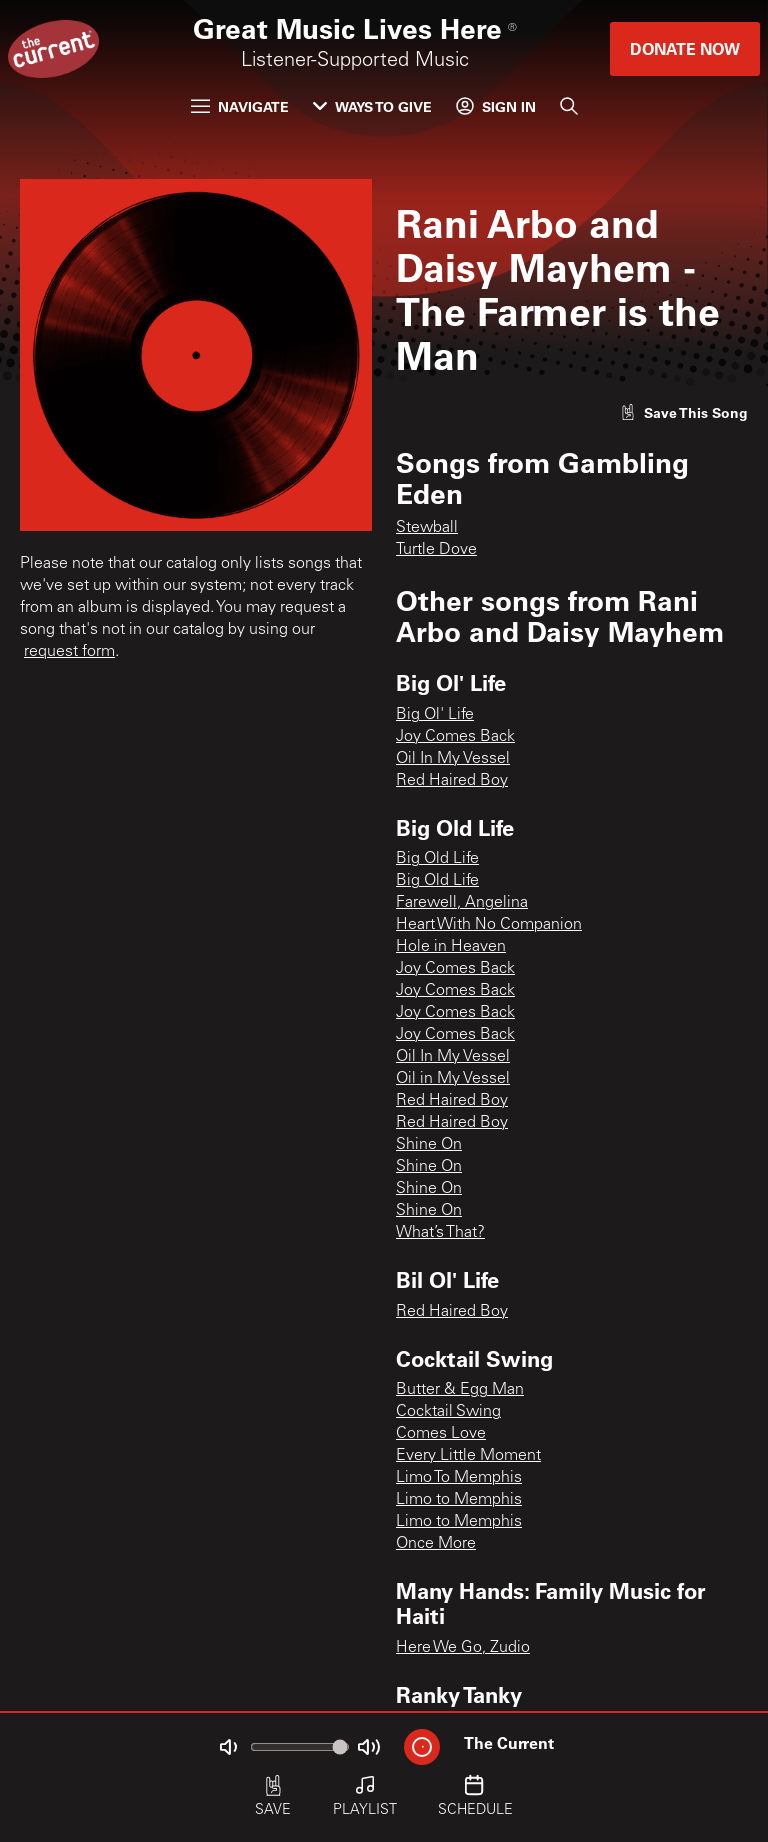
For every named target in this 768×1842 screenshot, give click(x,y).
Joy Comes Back (455, 737)
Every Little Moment (468, 1456)
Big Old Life (437, 859)
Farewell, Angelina (462, 903)
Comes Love (441, 1434)
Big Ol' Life (435, 715)
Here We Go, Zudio (463, 1648)
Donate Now (685, 48)
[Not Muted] (228, 1747)
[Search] (569, 106)
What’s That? (440, 1233)
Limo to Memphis (459, 1500)
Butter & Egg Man (460, 1390)
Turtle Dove (436, 550)
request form (69, 652)
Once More (436, 1544)
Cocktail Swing (448, 1412)
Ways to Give (372, 106)
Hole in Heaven (451, 947)
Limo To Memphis (459, 1478)
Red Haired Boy (452, 781)
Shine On (429, 1145)
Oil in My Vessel (453, 1079)
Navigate (240, 106)
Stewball (427, 528)
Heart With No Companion (489, 925)
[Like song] (684, 412)
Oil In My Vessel (453, 759)
